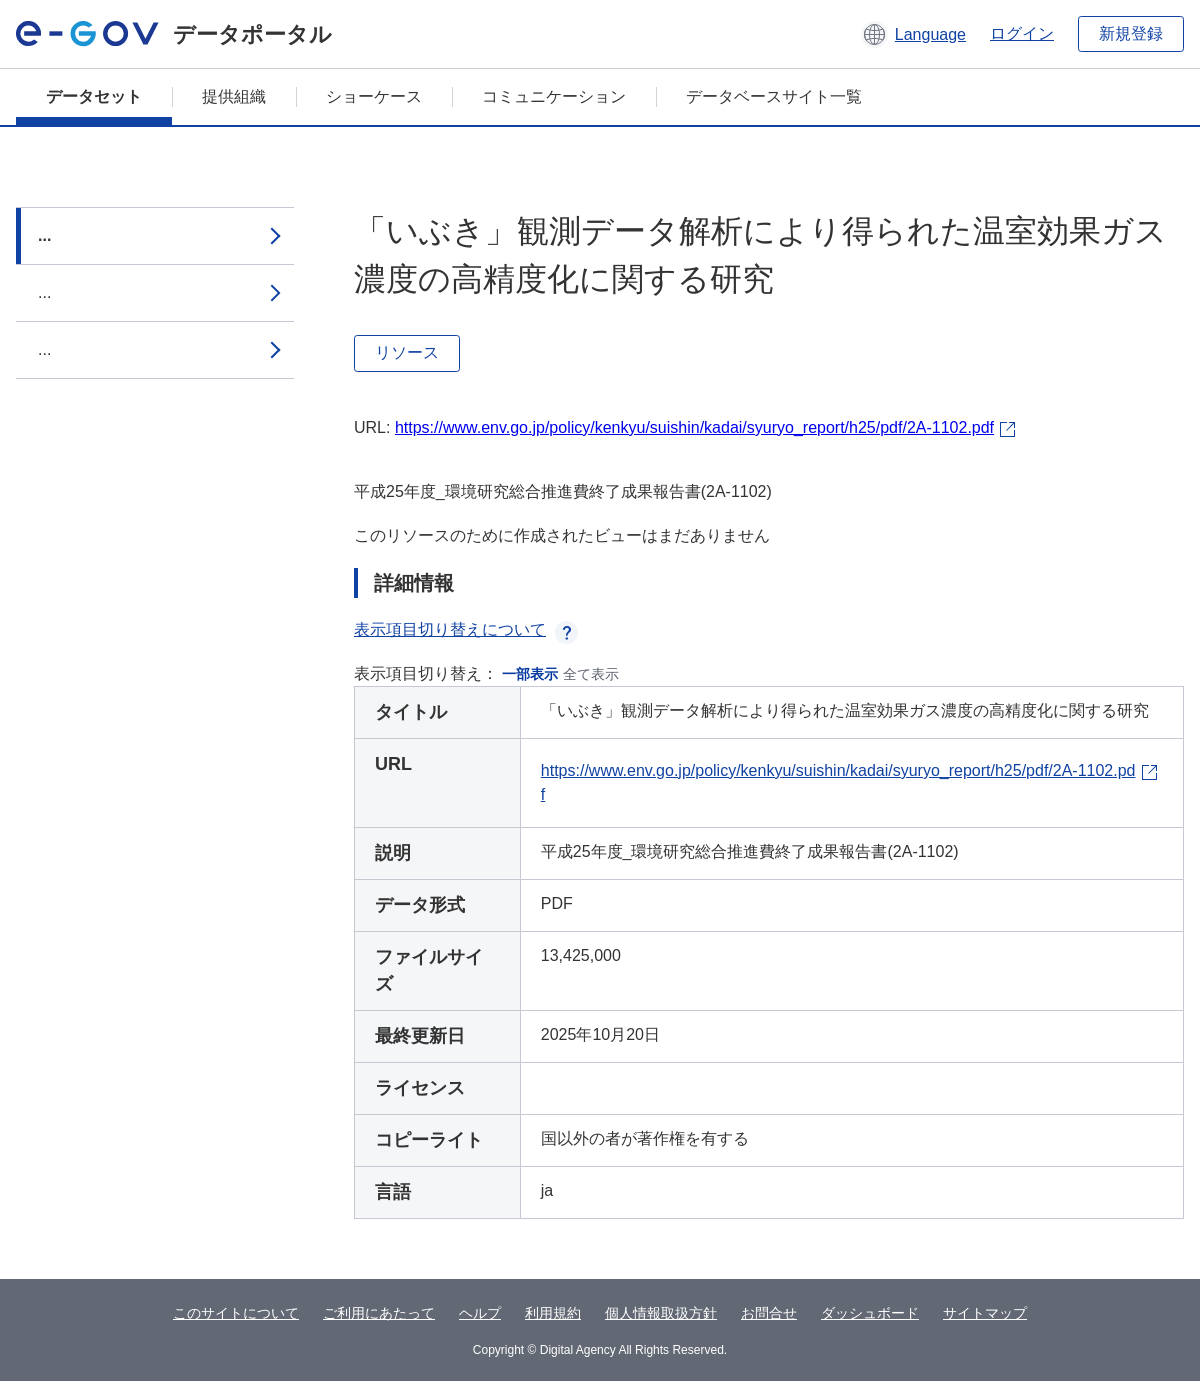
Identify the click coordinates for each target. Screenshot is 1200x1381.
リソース (407, 352)
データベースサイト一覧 (774, 96)
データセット (94, 96)
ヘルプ (480, 1313)
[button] (913, 34)
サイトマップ (985, 1313)
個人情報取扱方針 (661, 1313)
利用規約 (553, 1313)
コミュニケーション (554, 96)
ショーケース (374, 96)
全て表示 (591, 674)
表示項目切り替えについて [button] (466, 629)
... (44, 235)
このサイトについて (236, 1313)
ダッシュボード (870, 1313)
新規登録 (1131, 33)
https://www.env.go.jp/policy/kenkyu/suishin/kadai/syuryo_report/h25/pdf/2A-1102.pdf (694, 427)
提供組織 (234, 96)
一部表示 (530, 674)
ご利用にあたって (379, 1313)
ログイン (1022, 33)
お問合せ (769, 1313)
